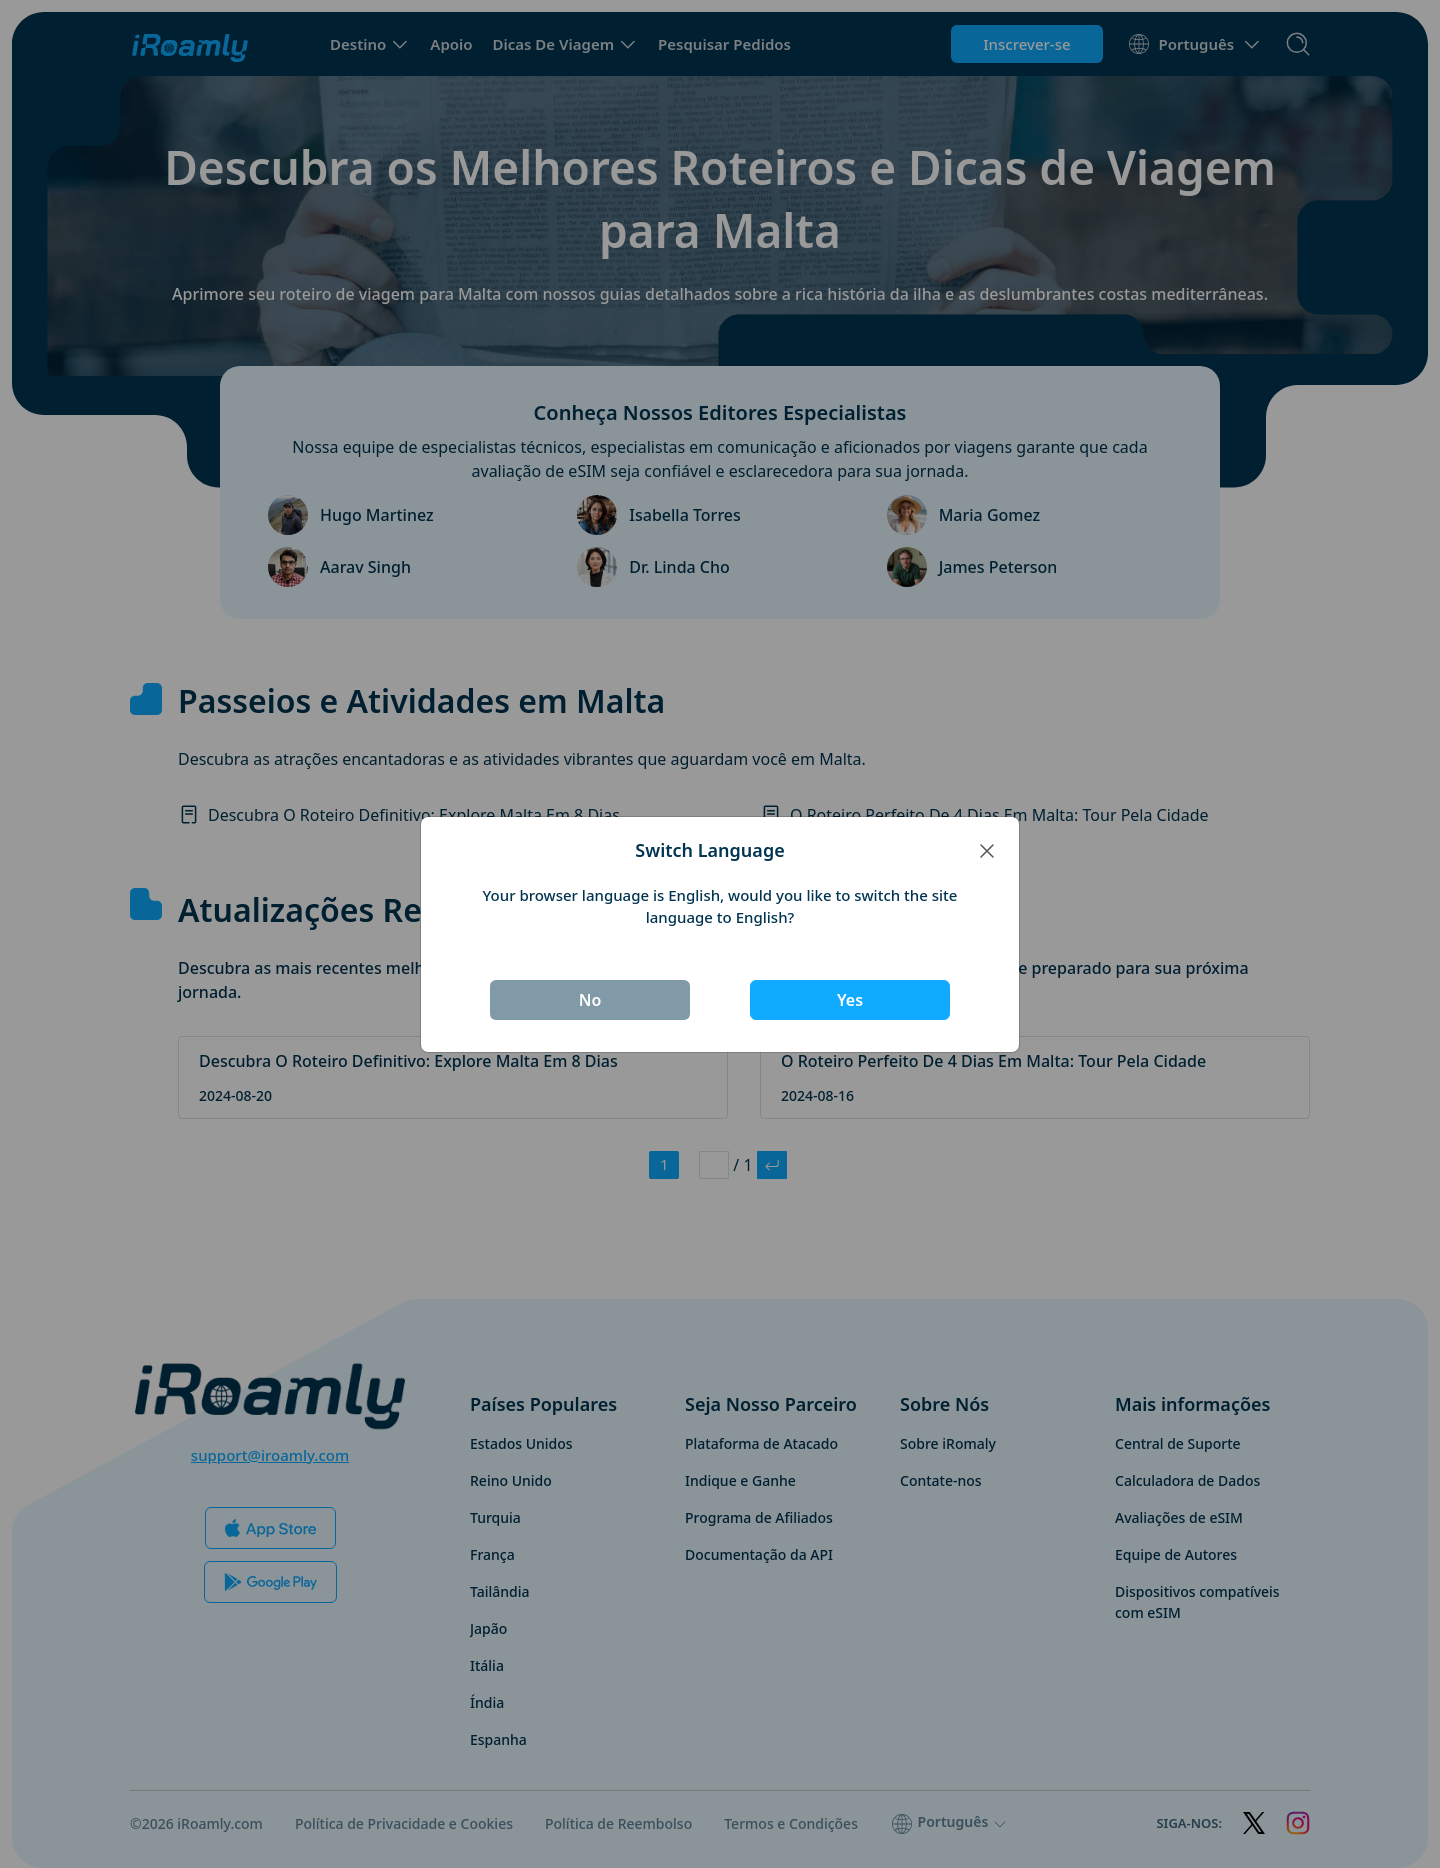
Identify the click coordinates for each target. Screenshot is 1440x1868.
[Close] (987, 850)
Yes (850, 1000)
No (590, 1000)
